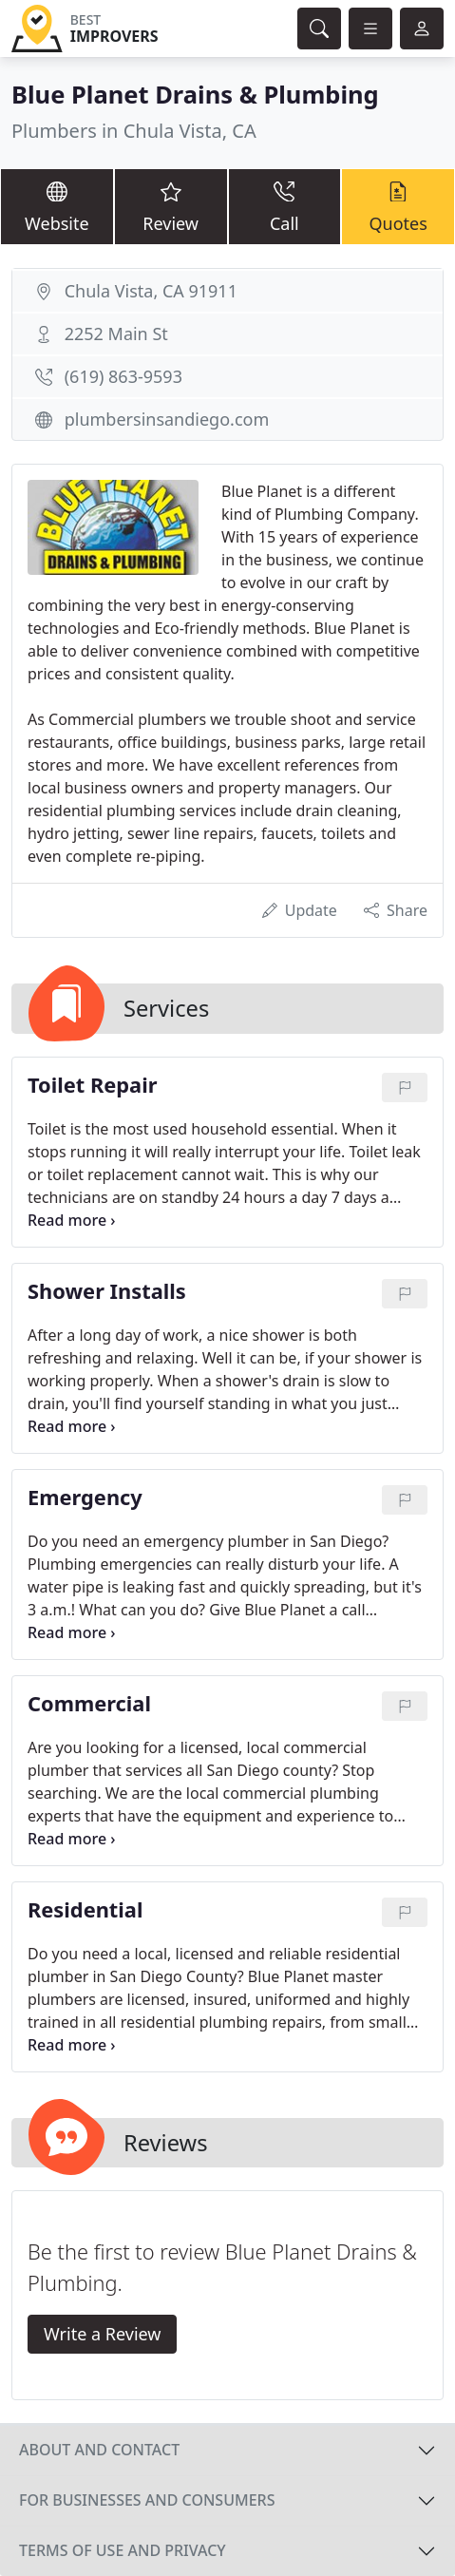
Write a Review (102, 2333)
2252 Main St (116, 333)
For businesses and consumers (147, 2500)
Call (285, 206)
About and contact (99, 2449)
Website (57, 206)
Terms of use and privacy (122, 2550)
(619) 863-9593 (123, 376)
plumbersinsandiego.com (167, 419)
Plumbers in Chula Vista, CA (133, 130)
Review (171, 206)
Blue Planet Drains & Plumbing (195, 94)
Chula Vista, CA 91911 (151, 290)
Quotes (398, 206)
